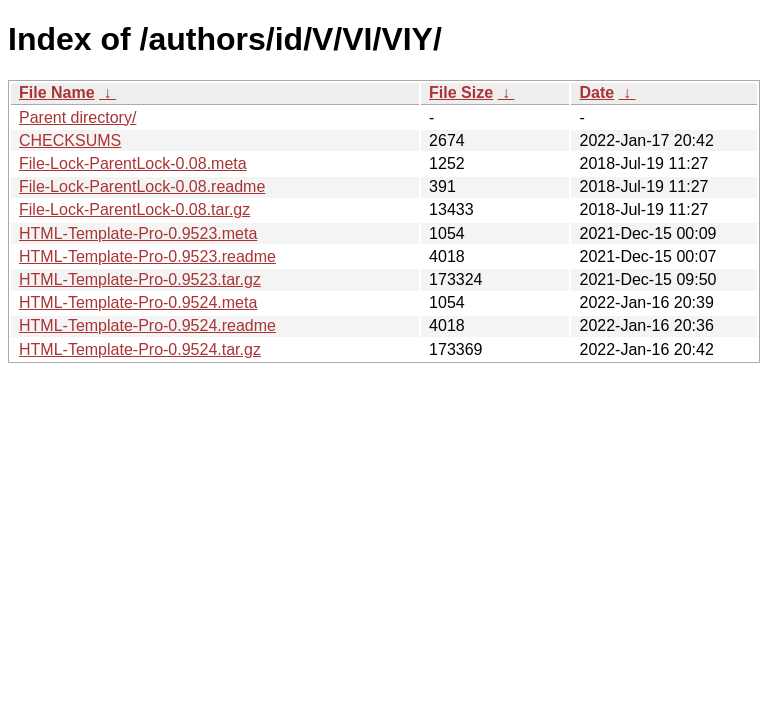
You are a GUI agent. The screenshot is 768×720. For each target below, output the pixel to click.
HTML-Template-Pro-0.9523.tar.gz (140, 279)
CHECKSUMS (70, 140)
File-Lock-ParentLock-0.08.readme (142, 186)
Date (596, 92)
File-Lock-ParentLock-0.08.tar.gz (134, 209)
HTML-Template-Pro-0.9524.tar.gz (140, 349)
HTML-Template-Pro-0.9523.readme (147, 256)
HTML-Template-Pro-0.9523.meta (138, 233)
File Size (461, 92)
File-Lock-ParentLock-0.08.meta (133, 163)
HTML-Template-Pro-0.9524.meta (138, 302)
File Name (57, 92)
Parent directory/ (77, 117)
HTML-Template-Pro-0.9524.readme (147, 325)
